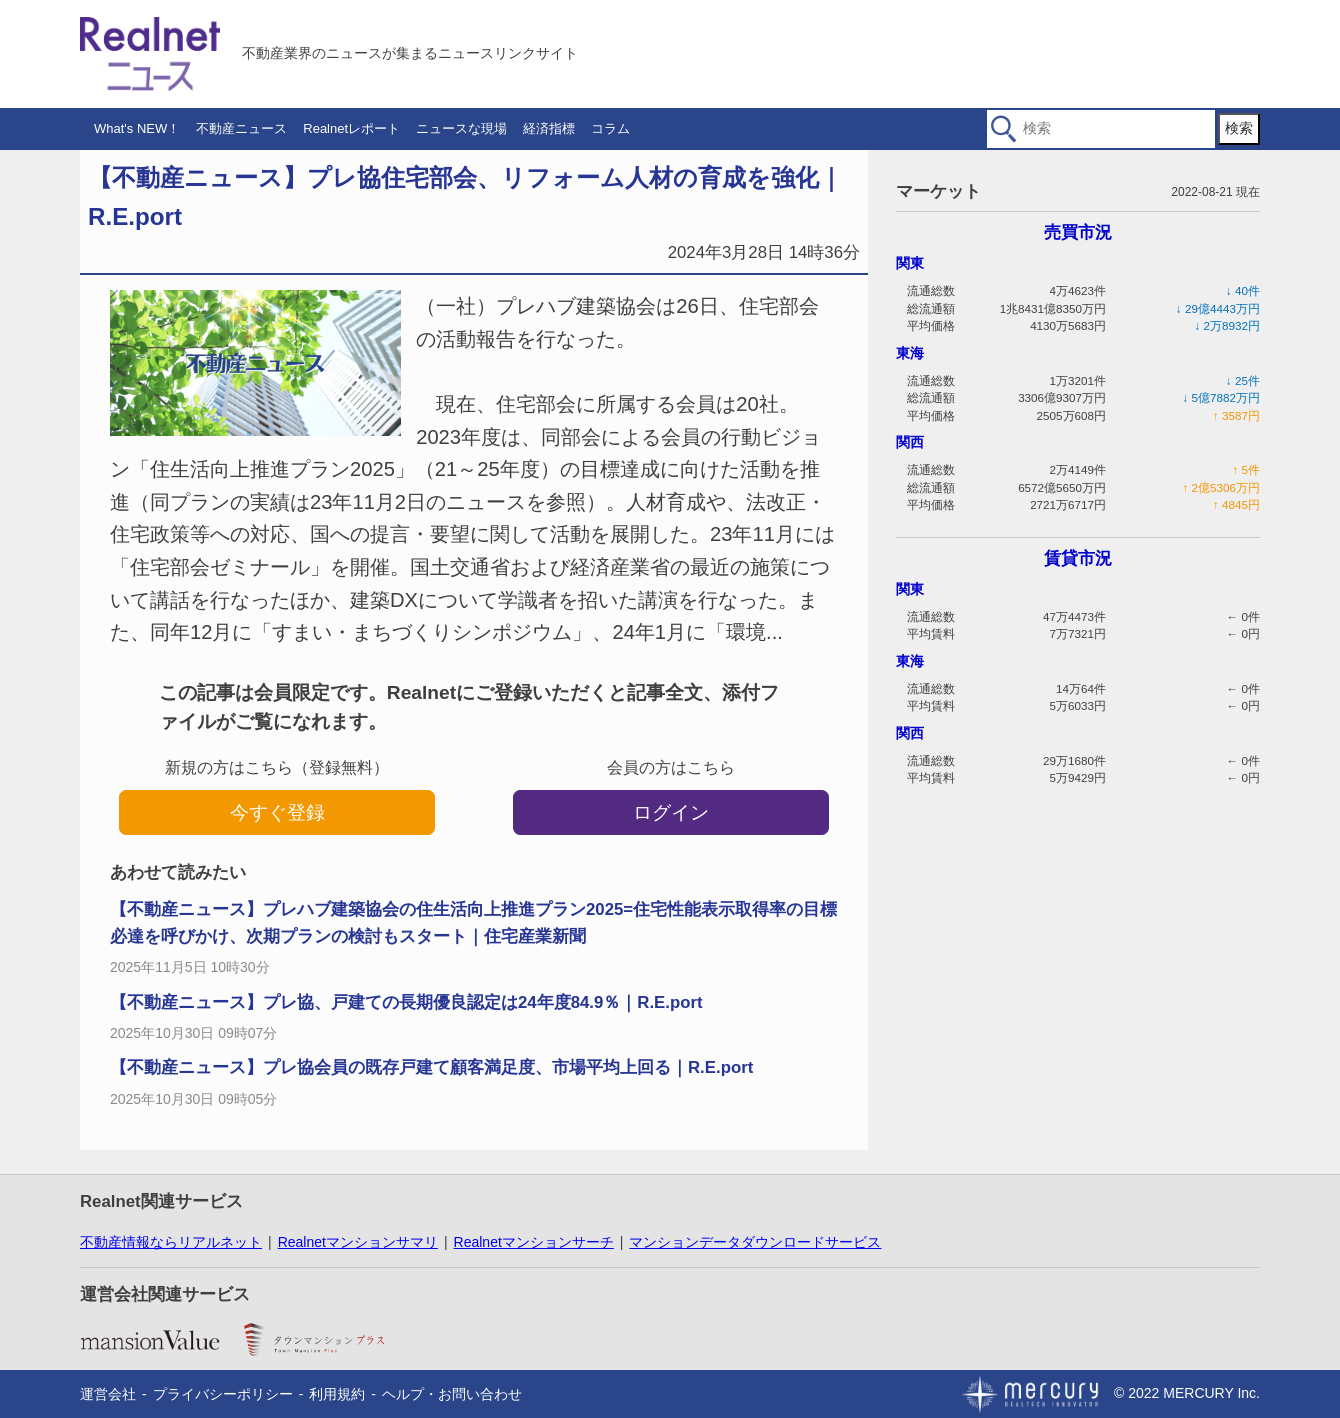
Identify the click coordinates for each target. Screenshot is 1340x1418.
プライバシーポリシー (223, 1394)
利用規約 (337, 1394)
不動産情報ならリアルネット (171, 1242)
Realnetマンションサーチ (534, 1242)
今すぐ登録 (277, 812)
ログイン (671, 812)
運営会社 (108, 1394)
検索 (1239, 128)
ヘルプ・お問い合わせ (452, 1394)
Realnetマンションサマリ (358, 1242)
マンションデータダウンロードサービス (755, 1242)
